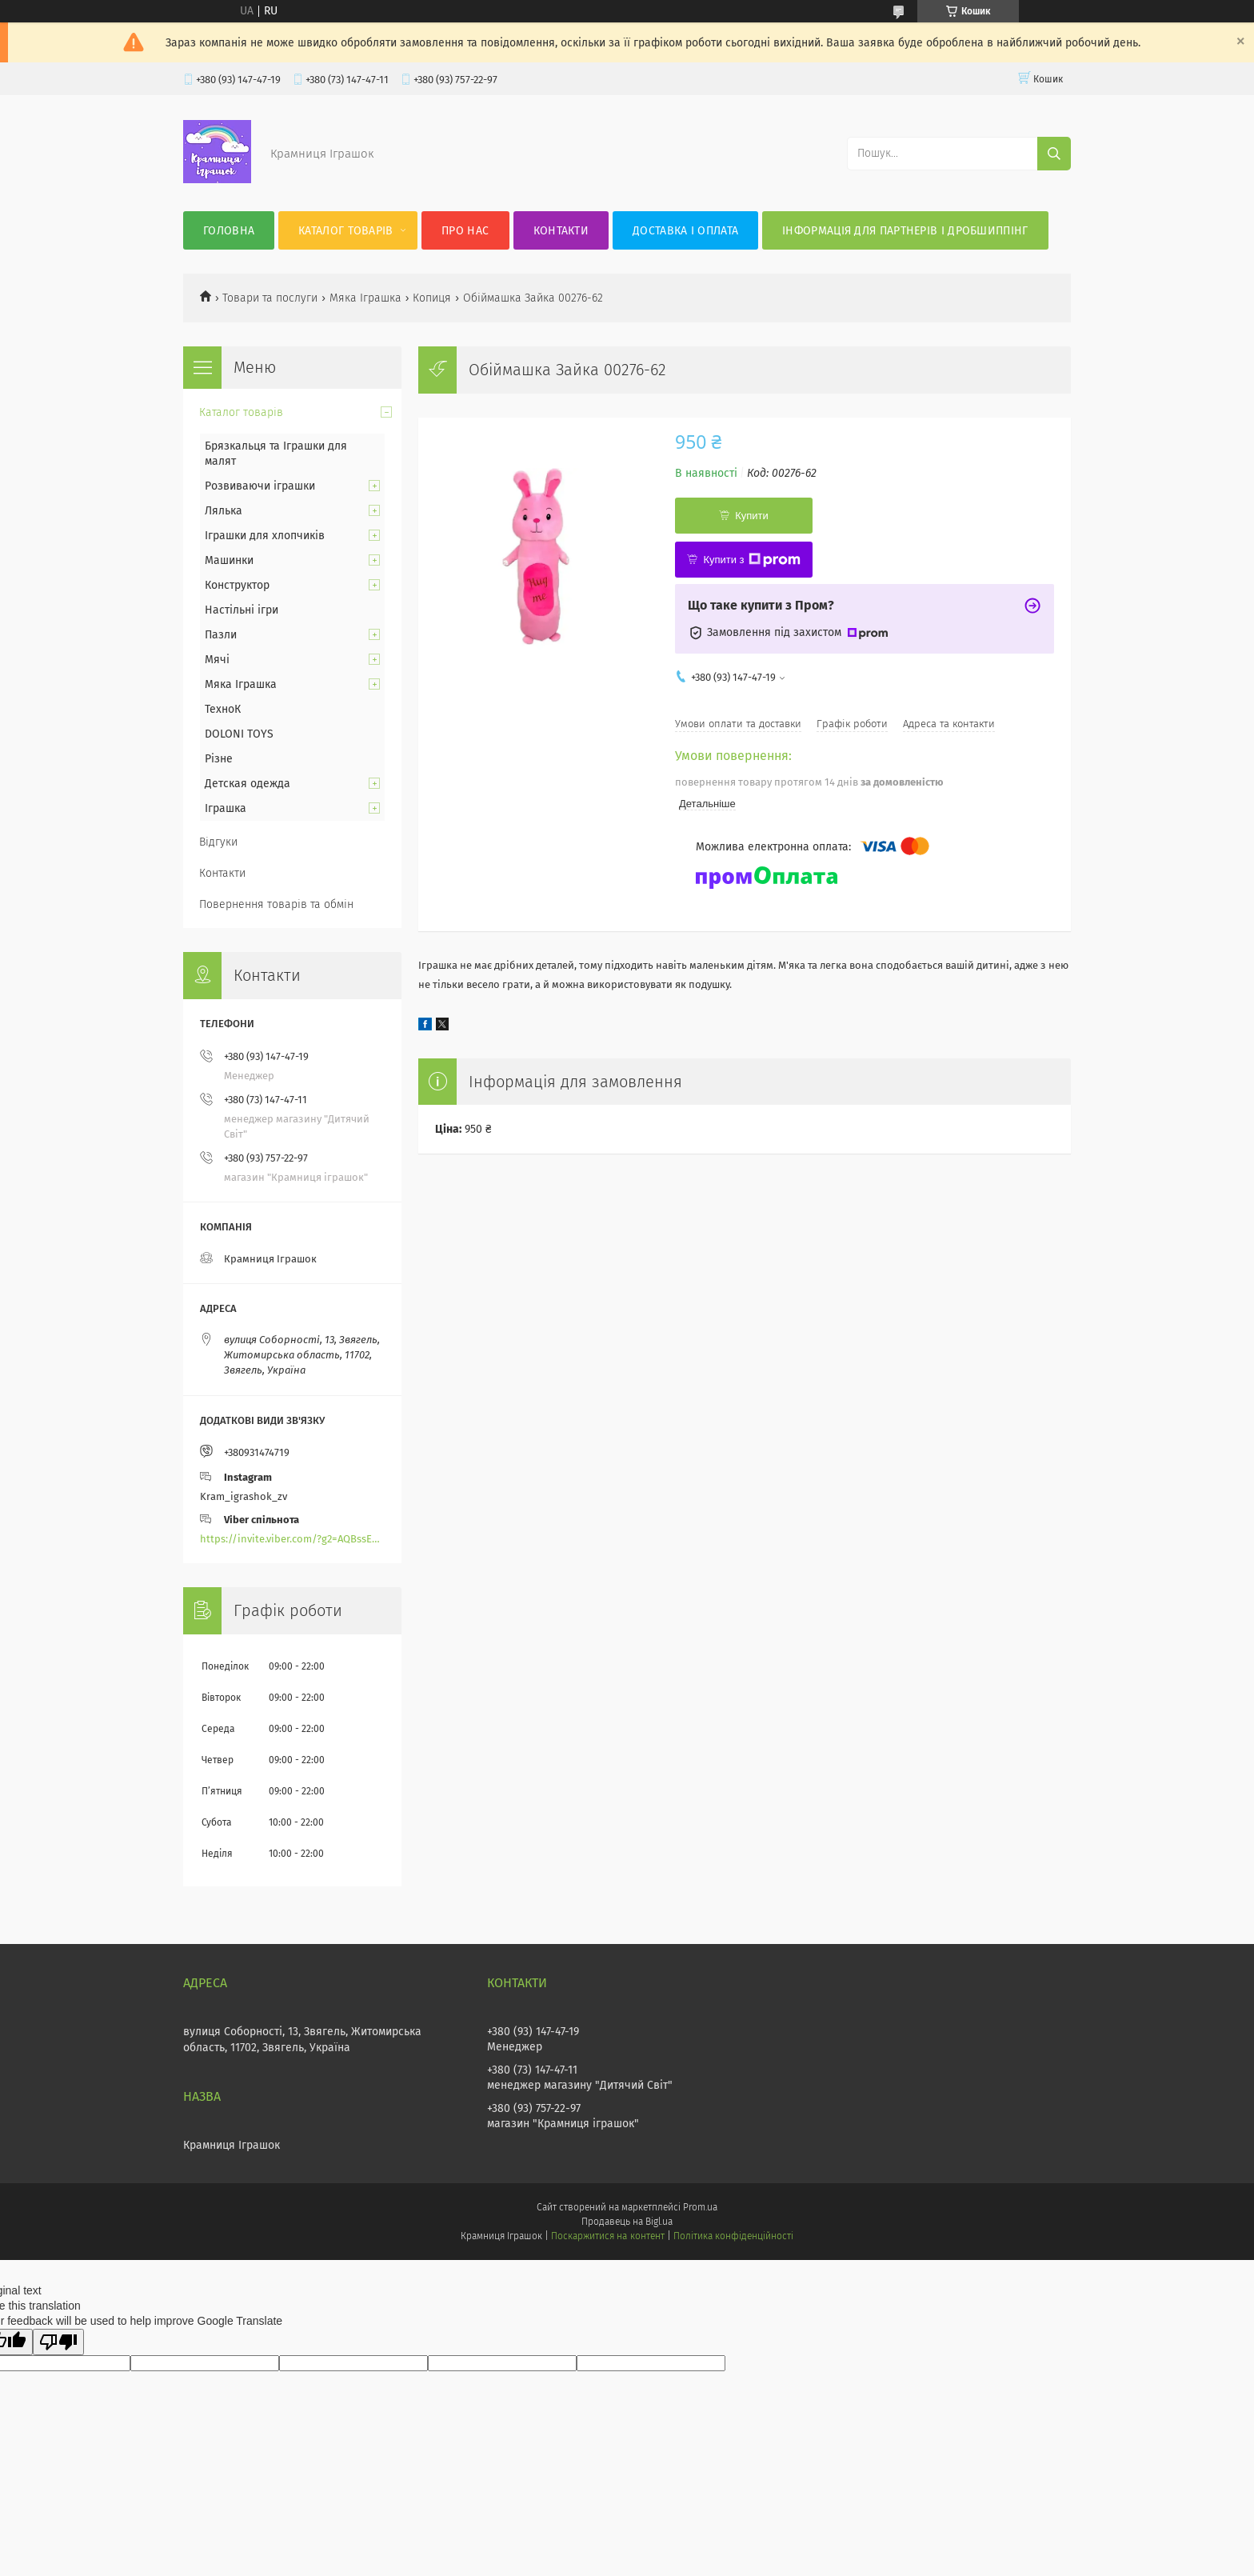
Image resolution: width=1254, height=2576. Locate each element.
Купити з (751, 560)
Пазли (221, 635)
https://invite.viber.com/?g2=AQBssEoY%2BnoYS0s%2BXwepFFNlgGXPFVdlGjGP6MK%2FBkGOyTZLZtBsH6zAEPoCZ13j (292, 1539)
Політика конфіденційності (733, 2236)
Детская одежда (247, 783)
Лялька (223, 511)
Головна (228, 231)
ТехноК (223, 709)
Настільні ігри (241, 610)
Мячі (217, 659)
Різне (219, 759)
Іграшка (225, 808)
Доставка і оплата (685, 231)
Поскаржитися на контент (607, 2236)
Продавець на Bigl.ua (627, 2221)
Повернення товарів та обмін (276, 904)
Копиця (432, 298)
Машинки (229, 560)
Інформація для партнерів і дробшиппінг (905, 231)
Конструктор (237, 585)
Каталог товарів (345, 231)
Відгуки (218, 842)
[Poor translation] (58, 2342)
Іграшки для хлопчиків (265, 535)
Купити (752, 516)
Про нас (465, 231)
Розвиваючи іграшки (260, 486)
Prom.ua (700, 2207)
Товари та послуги (269, 298)
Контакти (561, 231)
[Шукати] (1054, 153)
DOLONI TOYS (239, 734)
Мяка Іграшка (365, 298)
